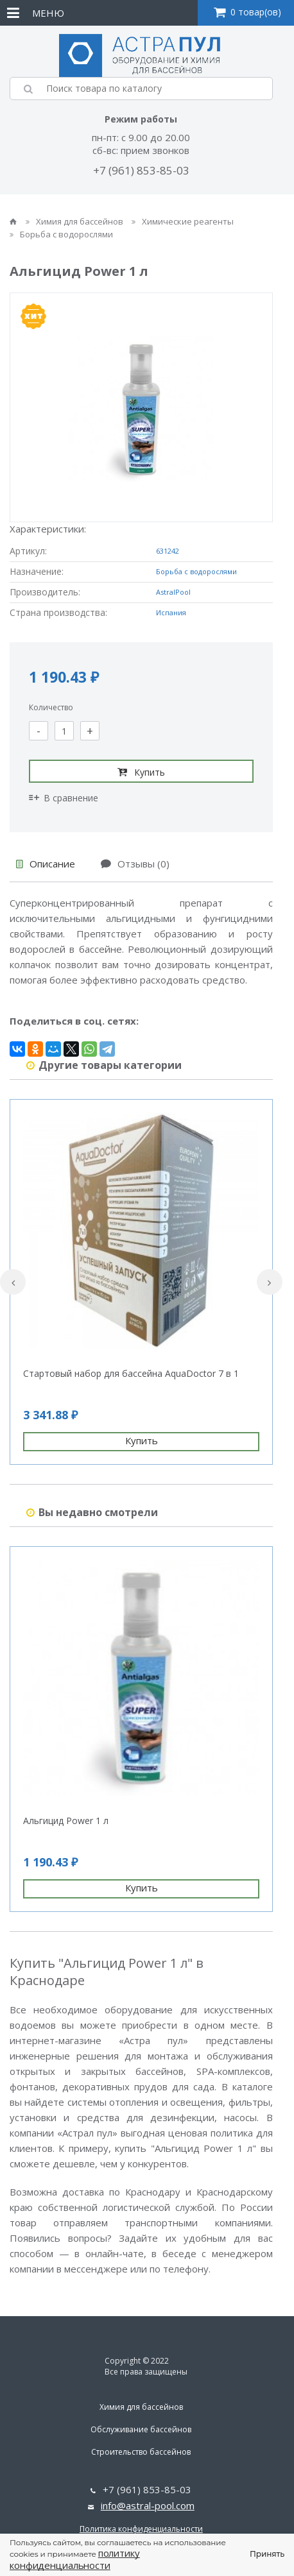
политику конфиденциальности (75, 2559)
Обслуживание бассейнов (141, 2429)
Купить (141, 772)
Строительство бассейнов (141, 2451)
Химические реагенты (183, 221)
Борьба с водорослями (61, 234)
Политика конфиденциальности (141, 2528)
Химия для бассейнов (75, 221)
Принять (267, 2554)
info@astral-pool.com (148, 2505)
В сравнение (63, 797)
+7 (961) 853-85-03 (141, 170)
